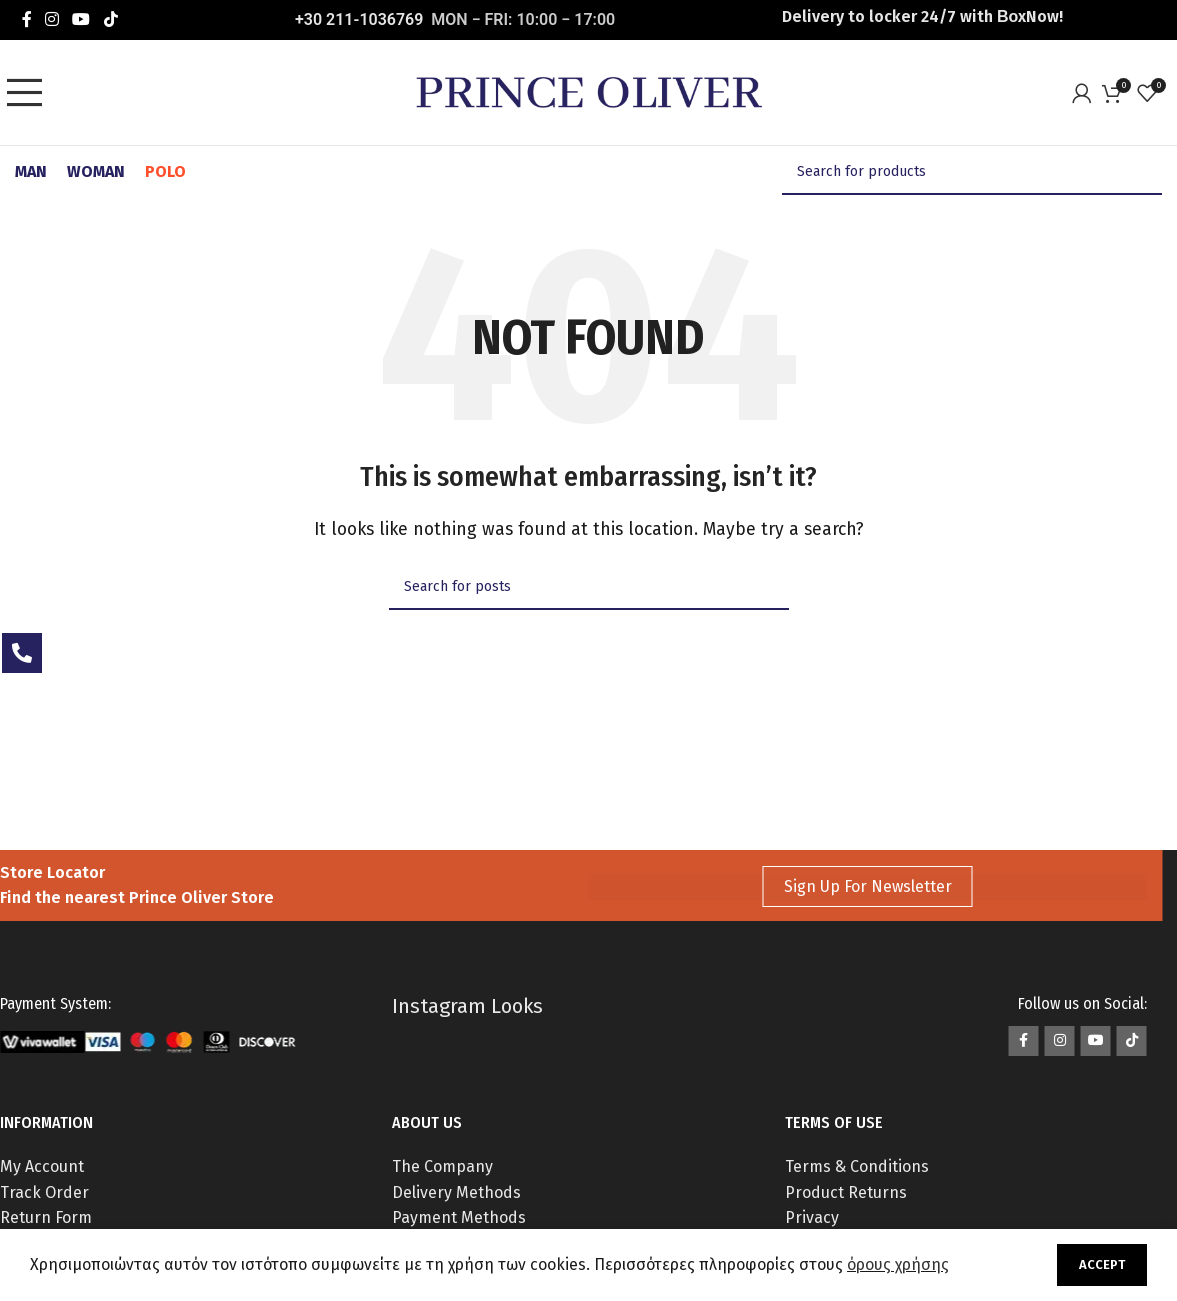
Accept (1102, 1264)
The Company (442, 1166)
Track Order (44, 1192)
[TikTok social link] (110, 19)
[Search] (972, 172)
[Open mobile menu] (30, 93)
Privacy (812, 1217)
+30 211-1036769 (359, 19)
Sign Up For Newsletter (868, 886)
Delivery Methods (456, 1192)
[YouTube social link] (81, 19)
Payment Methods (459, 1217)
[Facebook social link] (26, 19)
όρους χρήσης (898, 1264)
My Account (42, 1166)
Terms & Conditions (857, 1166)
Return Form (46, 1217)
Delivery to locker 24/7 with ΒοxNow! (922, 16)
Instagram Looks (467, 1006)
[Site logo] (589, 91)
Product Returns (846, 1192)
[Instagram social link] (51, 19)
